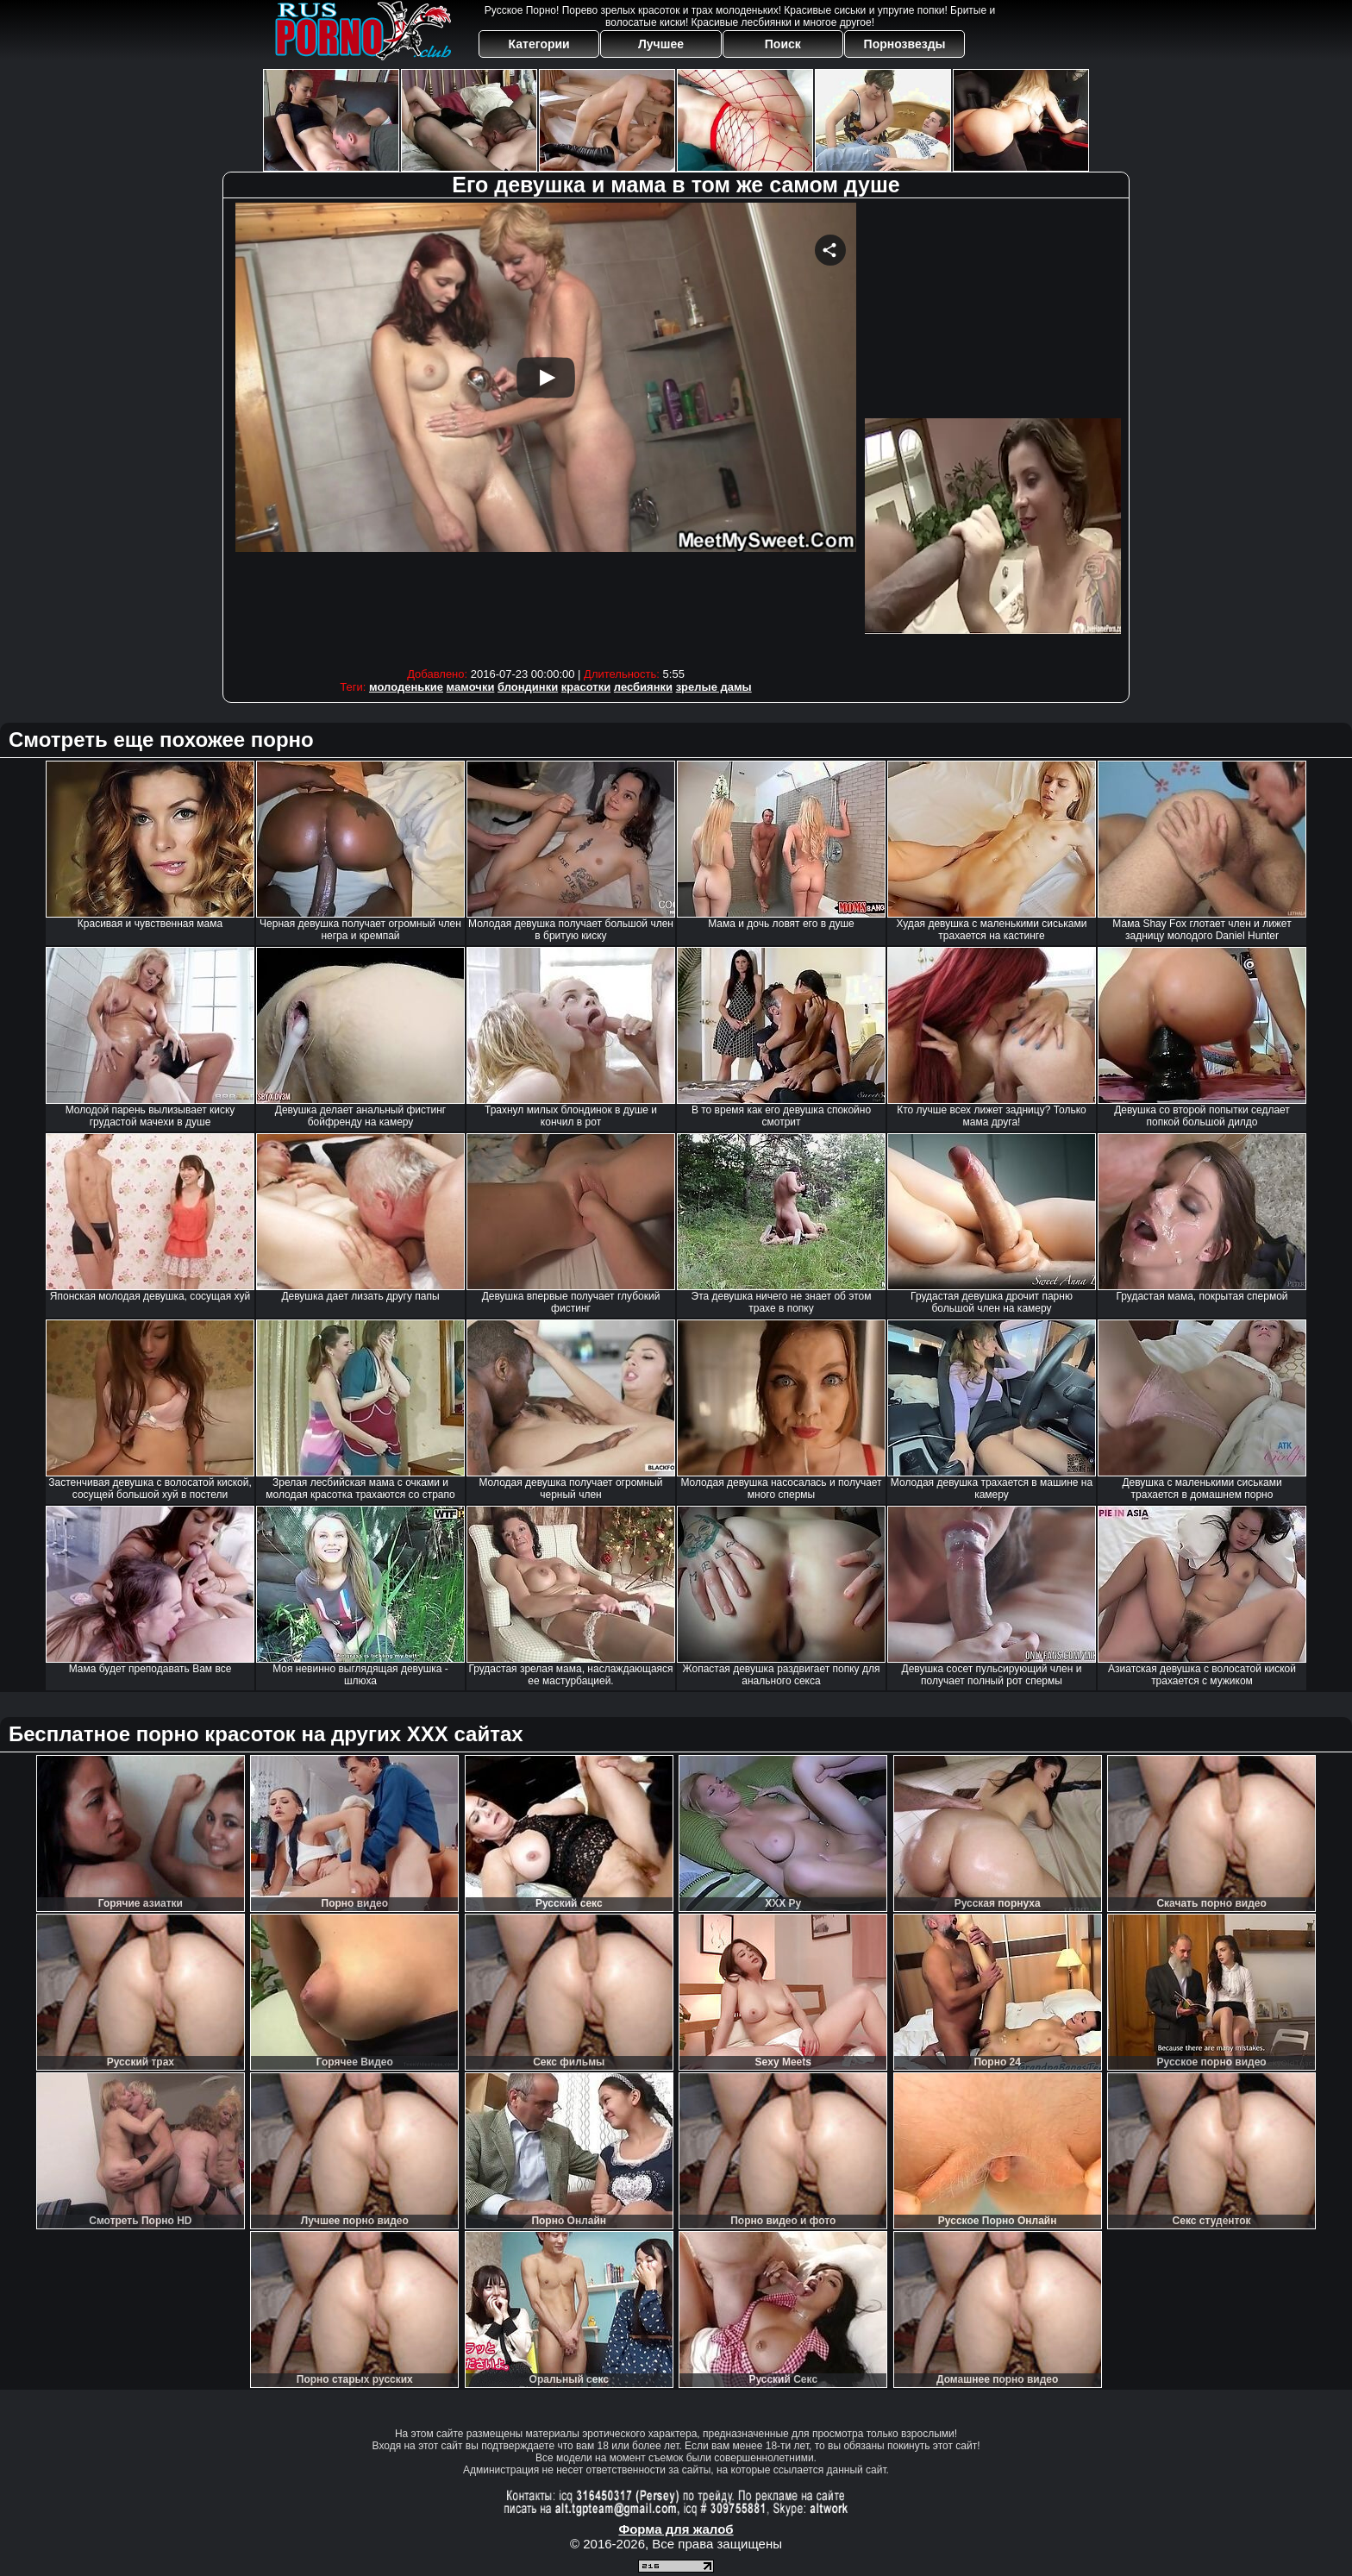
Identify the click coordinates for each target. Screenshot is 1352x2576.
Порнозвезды (905, 44)
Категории (539, 44)
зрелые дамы (714, 686)
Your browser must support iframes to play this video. (545, 431)
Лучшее (661, 44)
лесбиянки (643, 686)
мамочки (471, 686)
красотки (585, 686)
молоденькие (406, 686)
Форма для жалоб (675, 2529)
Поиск (783, 44)
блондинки (528, 686)
